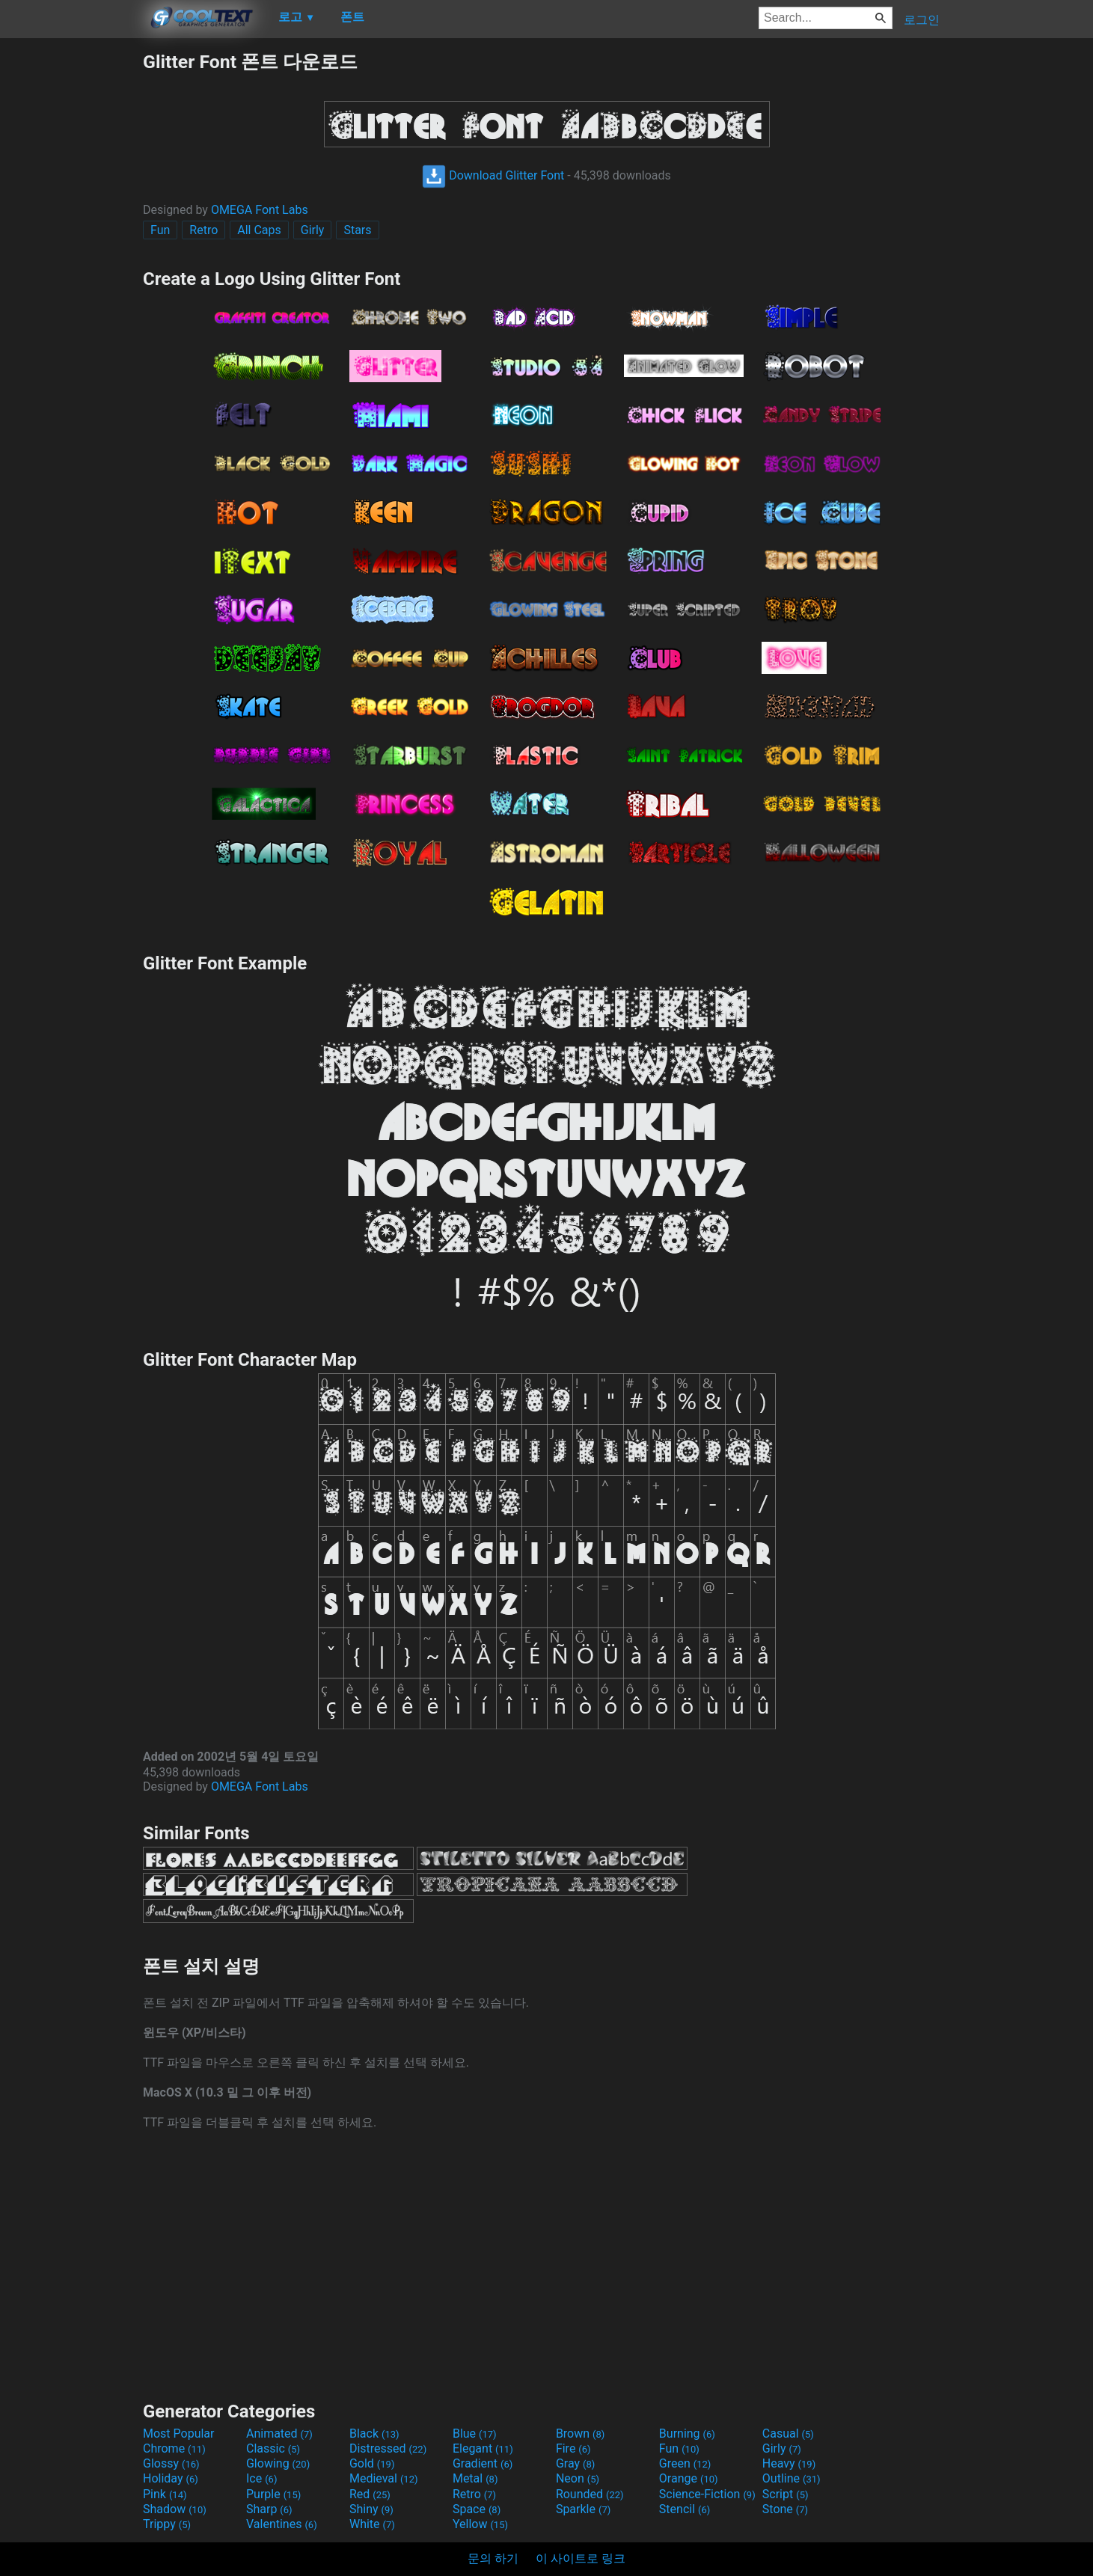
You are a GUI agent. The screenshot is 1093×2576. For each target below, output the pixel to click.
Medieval (383, 2478)
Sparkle (583, 2509)
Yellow (480, 2524)
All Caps (259, 230)
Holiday (170, 2478)
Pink (165, 2494)
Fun (160, 230)
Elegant (483, 2448)
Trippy (167, 2524)
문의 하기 (493, 2558)
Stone (785, 2509)
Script (785, 2494)
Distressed (387, 2448)
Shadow (174, 2509)
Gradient (482, 2463)
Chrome (174, 2448)
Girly (313, 230)
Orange (688, 2478)
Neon (577, 2478)
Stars (357, 230)
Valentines (281, 2524)
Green (685, 2463)
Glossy (171, 2463)
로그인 (922, 20)
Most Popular (179, 2433)
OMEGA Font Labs (259, 210)
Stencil (684, 2509)
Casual (788, 2433)
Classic (273, 2448)
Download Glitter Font (493, 175)
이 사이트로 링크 (580, 2558)
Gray (575, 2463)
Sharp (269, 2509)
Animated (279, 2433)
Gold (372, 2463)
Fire (573, 2448)
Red (370, 2494)
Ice (261, 2478)
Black (374, 2433)
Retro (203, 230)
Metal (475, 2478)
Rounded (590, 2494)
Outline (791, 2478)
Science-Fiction (707, 2494)
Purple (273, 2494)
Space (476, 2509)
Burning (687, 2433)
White (372, 2524)
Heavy (788, 2463)
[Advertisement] (71, 273)
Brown (580, 2433)
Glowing (278, 2463)
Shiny (371, 2509)
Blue (475, 2433)
